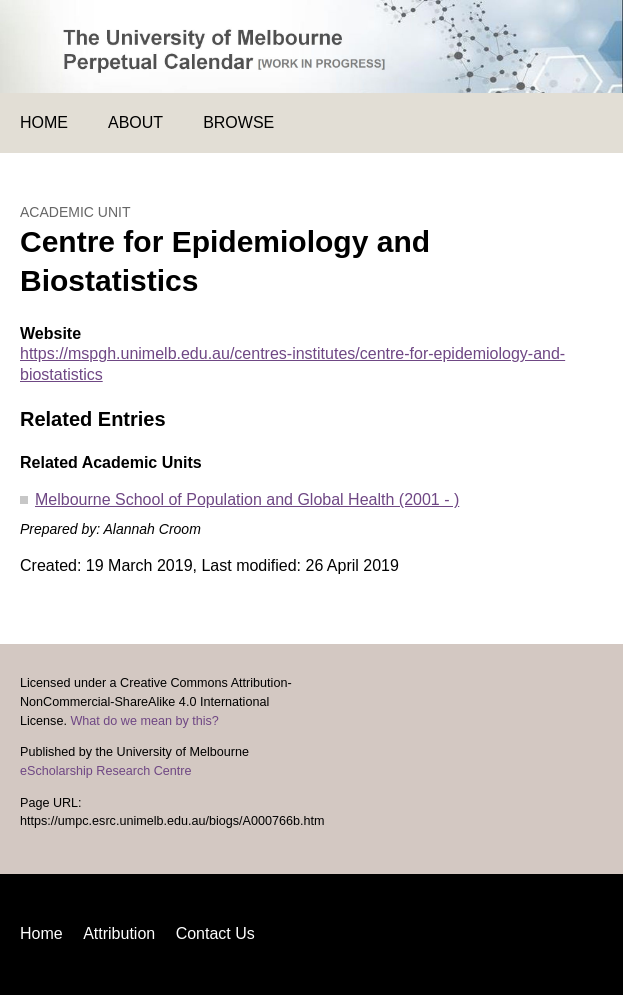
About (135, 122)
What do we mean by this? (144, 721)
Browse (238, 122)
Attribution (119, 933)
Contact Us (215, 933)
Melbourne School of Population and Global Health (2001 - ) (247, 499)
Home (44, 122)
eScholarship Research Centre (106, 771)
